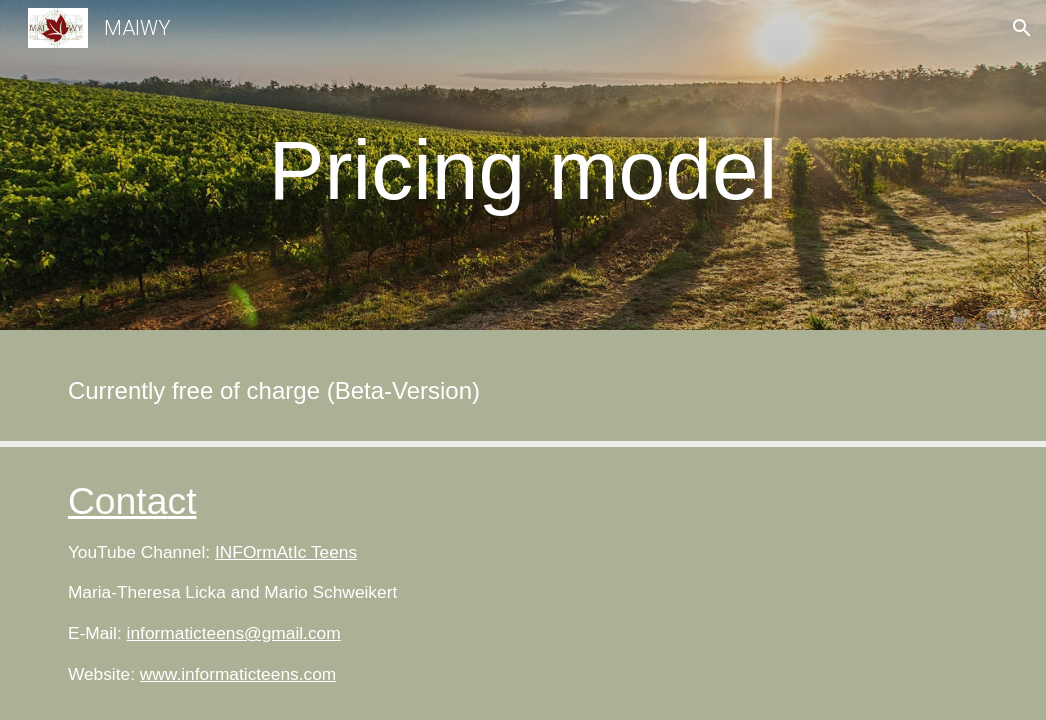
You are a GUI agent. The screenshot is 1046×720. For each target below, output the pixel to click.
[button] (1022, 28)
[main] (523, 170)
